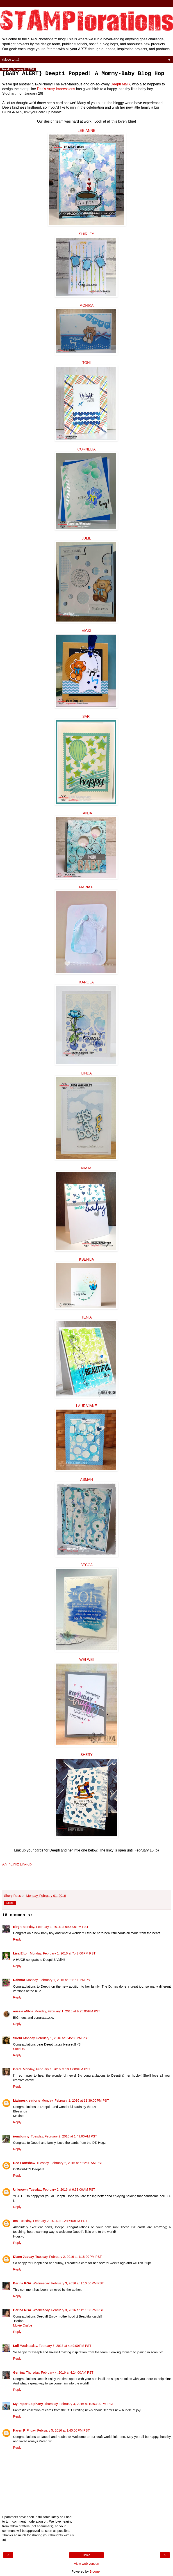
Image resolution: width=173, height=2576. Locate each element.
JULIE (86, 538)
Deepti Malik (120, 84)
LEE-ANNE (86, 131)
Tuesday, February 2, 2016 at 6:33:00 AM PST (62, 2189)
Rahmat (19, 1980)
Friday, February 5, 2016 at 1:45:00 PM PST (58, 2430)
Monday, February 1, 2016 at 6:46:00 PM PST (56, 1927)
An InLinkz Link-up (17, 1864)
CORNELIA (86, 449)
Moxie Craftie (22, 2325)
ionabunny (21, 2136)
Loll (16, 2345)
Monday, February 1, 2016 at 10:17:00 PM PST (56, 2069)
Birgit (17, 1927)
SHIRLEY (86, 234)
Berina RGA (22, 2283)
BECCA (86, 1565)
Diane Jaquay (23, 2256)
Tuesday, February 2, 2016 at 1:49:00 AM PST (64, 2136)
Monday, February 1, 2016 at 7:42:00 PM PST (63, 1953)
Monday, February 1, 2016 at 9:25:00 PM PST (67, 2011)
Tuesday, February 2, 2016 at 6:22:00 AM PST (69, 2163)
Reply (17, 1939)
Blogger (95, 2571)
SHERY (86, 1755)
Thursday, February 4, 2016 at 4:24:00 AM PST (59, 2372)
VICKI (86, 631)
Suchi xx (19, 2049)
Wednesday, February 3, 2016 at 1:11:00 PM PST (68, 2310)
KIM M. (86, 1168)
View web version (86, 2563)
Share (10, 1902)
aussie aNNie (23, 2011)
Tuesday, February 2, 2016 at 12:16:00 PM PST (53, 2221)
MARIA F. (86, 887)
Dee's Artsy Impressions (56, 89)
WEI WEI (86, 1660)
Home (86, 2555)
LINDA (86, 1073)
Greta (17, 2069)
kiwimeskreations (26, 2100)
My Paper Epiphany (28, 2404)
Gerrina (19, 2372)
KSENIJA (86, 1259)
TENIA (86, 1317)
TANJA (86, 813)
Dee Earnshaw (24, 2163)
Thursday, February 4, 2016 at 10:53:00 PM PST (79, 2404)
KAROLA (86, 982)
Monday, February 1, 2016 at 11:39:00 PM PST (75, 2100)
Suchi (17, 2038)
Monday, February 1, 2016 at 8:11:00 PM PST (59, 1980)
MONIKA (86, 305)
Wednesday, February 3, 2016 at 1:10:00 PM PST (68, 2283)
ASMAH (86, 1479)
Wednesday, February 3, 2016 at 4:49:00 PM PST (55, 2345)
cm (15, 2221)
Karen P (19, 2430)
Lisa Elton (21, 1953)
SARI (86, 716)
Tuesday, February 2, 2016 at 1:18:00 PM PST (68, 2256)
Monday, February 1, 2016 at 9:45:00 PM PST (56, 2038)
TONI (86, 363)
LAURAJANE (86, 1406)
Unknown (20, 2189)
